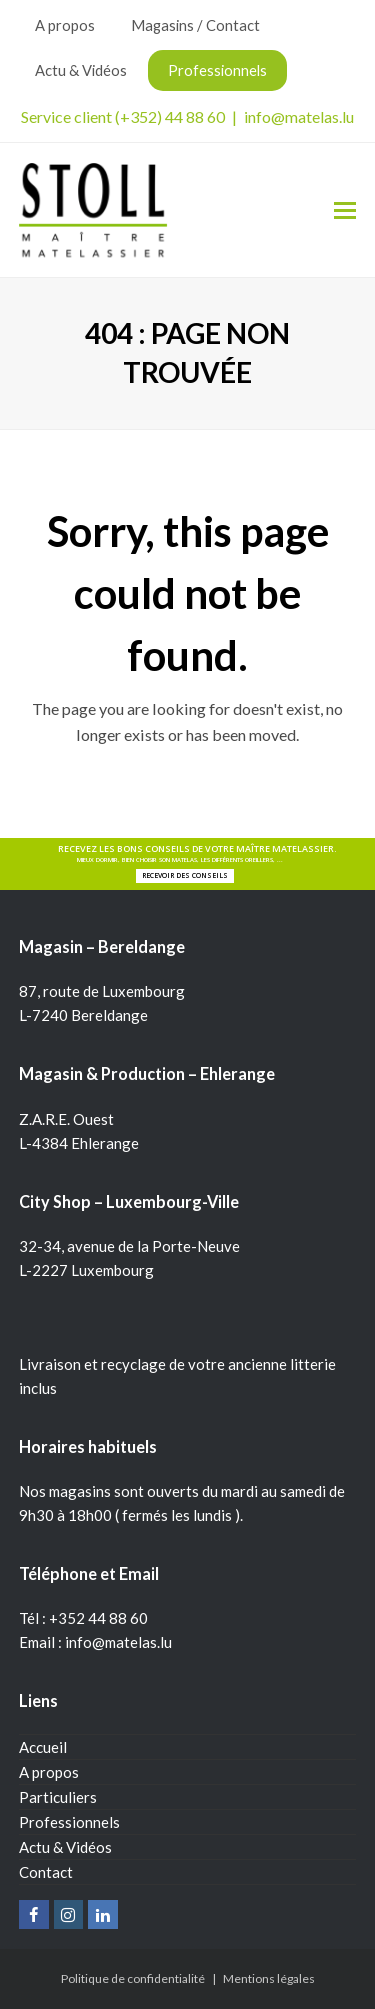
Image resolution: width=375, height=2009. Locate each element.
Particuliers (58, 1797)
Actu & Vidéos (65, 1847)
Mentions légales (269, 1978)
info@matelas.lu (299, 116)
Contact (46, 1872)
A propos (49, 1772)
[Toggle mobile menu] (345, 210)
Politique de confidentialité (133, 1978)
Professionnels (69, 1822)
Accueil (43, 1747)
